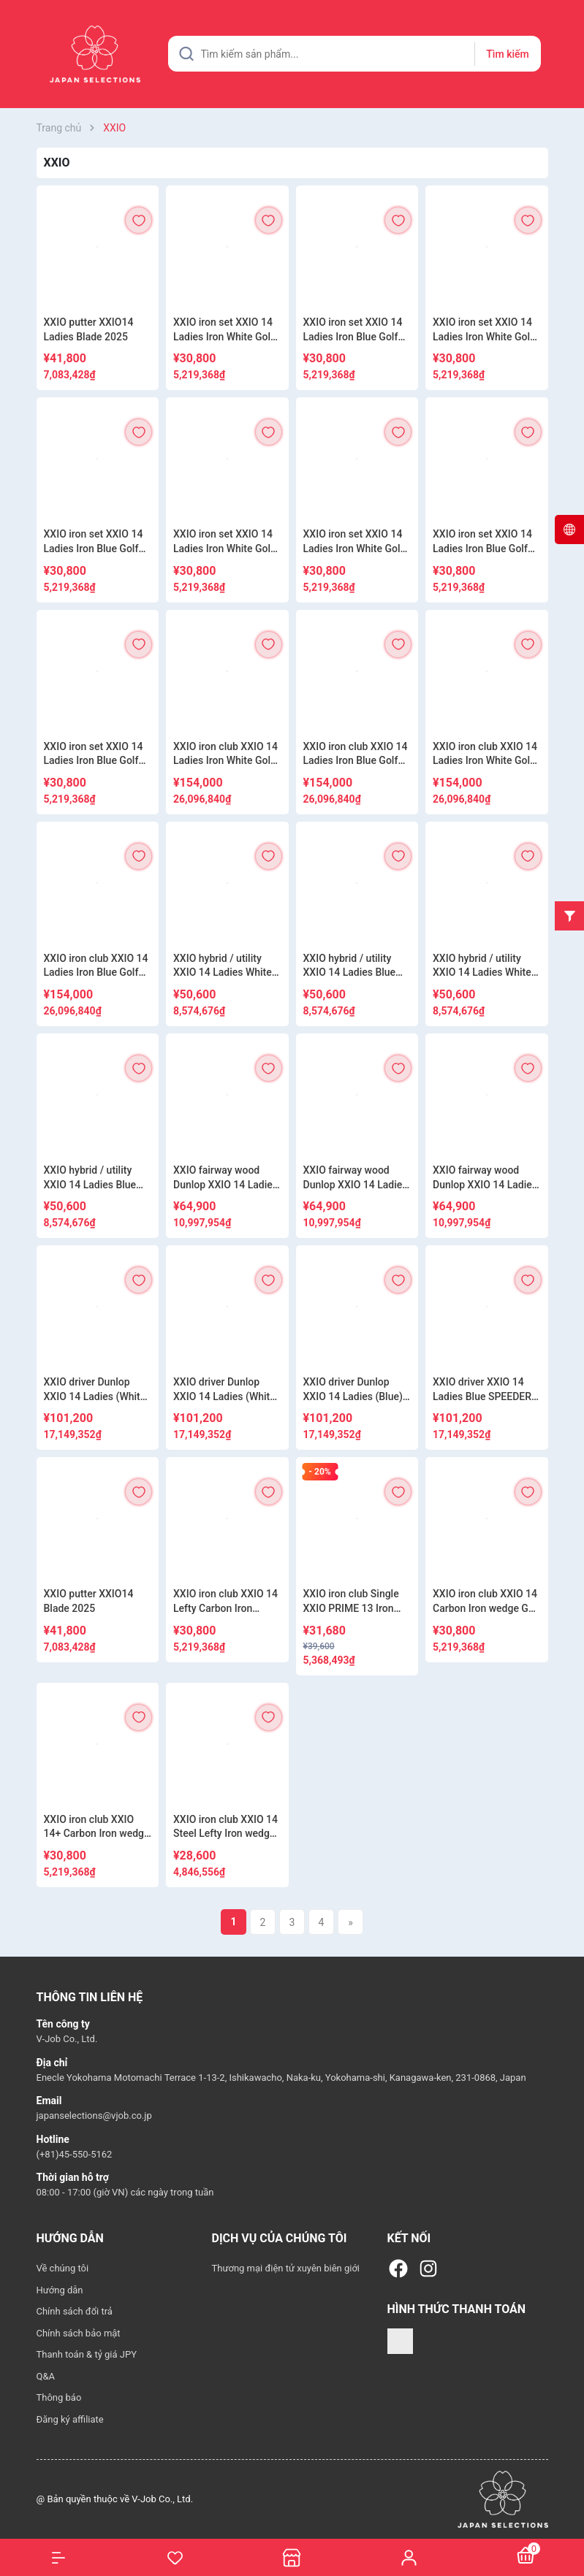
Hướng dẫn (60, 2290)
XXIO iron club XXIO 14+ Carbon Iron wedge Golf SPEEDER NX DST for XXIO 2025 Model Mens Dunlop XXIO (97, 1827)
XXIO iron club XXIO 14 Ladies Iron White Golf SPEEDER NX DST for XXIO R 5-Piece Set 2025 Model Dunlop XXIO (485, 754)
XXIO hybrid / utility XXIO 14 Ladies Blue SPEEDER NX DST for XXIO (92, 1178)
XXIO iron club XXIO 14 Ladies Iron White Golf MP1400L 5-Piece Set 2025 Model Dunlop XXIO (225, 754)
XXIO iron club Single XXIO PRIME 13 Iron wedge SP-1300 (351, 1602)
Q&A (46, 2376)
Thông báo (59, 2397)
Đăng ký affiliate (70, 2419)
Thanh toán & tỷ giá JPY (87, 2354)
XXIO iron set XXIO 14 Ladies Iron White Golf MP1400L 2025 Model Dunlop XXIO (224, 330)
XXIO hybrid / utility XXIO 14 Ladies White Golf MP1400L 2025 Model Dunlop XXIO (222, 966)
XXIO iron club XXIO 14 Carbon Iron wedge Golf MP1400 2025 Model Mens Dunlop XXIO (486, 1602)
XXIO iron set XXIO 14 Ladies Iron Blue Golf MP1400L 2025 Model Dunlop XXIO (354, 330)
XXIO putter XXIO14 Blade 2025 (89, 1601)
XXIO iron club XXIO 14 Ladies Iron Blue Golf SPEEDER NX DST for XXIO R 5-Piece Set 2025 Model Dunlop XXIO (96, 966)
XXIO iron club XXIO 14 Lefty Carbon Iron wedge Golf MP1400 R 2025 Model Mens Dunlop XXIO (225, 1602)
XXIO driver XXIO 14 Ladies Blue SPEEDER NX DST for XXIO (482, 1390)
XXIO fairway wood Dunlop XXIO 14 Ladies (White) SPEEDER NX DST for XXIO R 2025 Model (225, 1178)
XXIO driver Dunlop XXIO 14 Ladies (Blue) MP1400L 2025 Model (354, 1390)
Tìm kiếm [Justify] (507, 54)
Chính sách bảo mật (79, 2333)
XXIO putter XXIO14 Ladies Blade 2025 (89, 329)
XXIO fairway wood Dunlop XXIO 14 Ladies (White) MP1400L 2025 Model (356, 1178)
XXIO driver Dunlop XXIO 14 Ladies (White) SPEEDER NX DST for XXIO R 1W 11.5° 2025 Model (226, 1390)
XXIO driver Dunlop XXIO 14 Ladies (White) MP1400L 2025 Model (97, 1390)
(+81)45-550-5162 (75, 2154)
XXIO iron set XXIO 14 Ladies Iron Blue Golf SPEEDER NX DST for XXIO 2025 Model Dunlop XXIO (93, 542)
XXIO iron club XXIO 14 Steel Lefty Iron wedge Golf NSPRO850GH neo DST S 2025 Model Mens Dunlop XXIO (226, 1827)
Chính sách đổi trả (75, 2311)
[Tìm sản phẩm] (354, 54)
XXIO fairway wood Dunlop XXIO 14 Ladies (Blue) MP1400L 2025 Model (485, 1178)
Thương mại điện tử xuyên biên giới (286, 2268)
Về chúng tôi (63, 2268)
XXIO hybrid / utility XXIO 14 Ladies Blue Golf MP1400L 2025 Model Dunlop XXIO (349, 966)
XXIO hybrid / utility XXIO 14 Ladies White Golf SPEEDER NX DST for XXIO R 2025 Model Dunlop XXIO (485, 966)
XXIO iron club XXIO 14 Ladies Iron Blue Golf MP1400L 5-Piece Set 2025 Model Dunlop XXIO (355, 754)
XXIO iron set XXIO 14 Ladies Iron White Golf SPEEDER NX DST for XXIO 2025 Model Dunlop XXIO (483, 330)
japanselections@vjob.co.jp (94, 2115)
